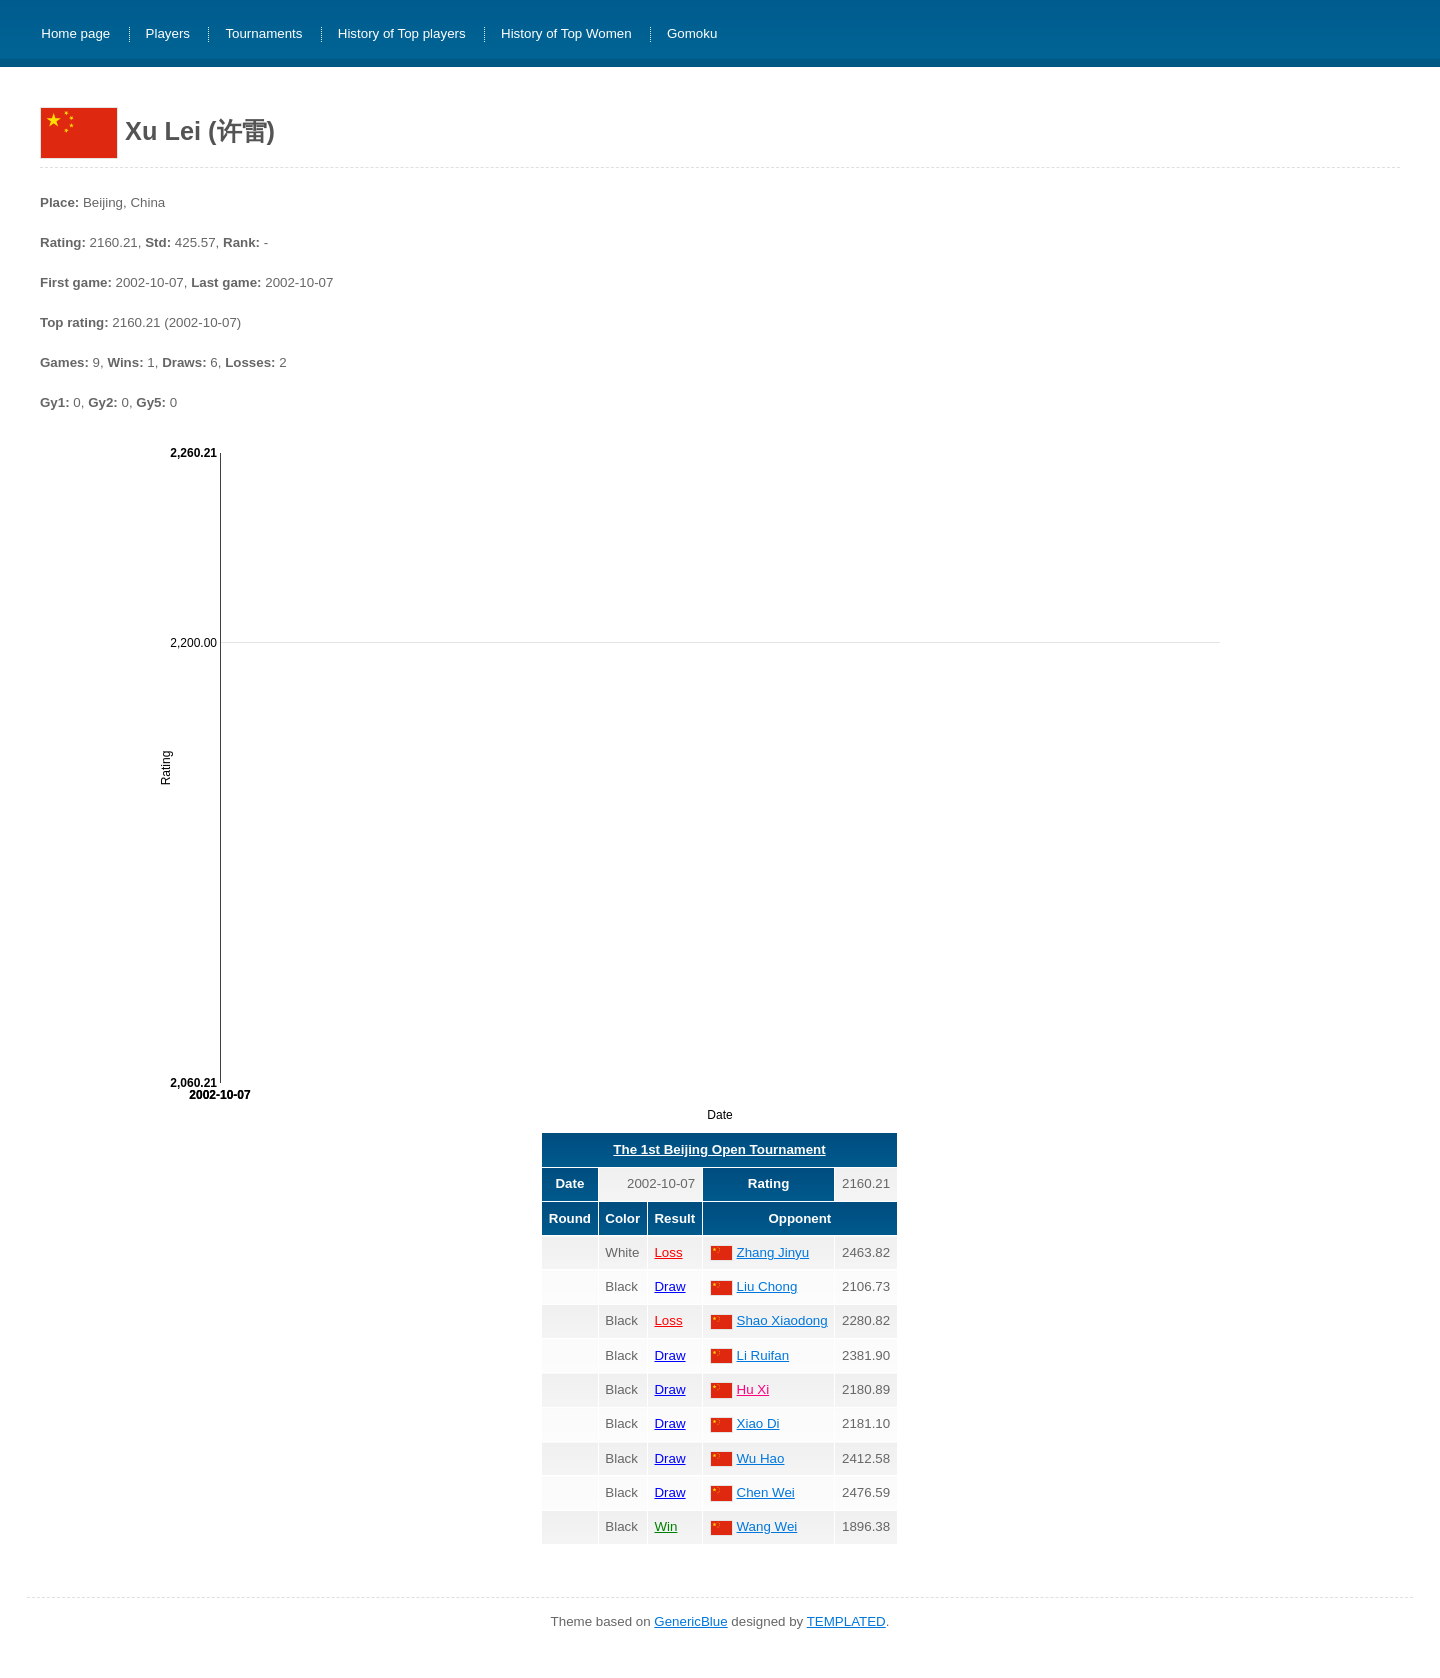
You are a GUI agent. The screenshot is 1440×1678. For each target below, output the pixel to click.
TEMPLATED (846, 1621)
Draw (669, 1286)
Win (665, 1526)
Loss (668, 1252)
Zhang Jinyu (773, 1252)
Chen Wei (766, 1492)
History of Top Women (566, 34)
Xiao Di (758, 1423)
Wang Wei (767, 1526)
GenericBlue (690, 1621)
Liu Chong (767, 1286)
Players (168, 34)
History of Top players (402, 34)
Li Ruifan (763, 1355)
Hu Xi (753, 1389)
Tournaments (263, 34)
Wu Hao (761, 1458)
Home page (75, 34)
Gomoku (692, 34)
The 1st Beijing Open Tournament (719, 1149)
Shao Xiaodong (782, 1320)
